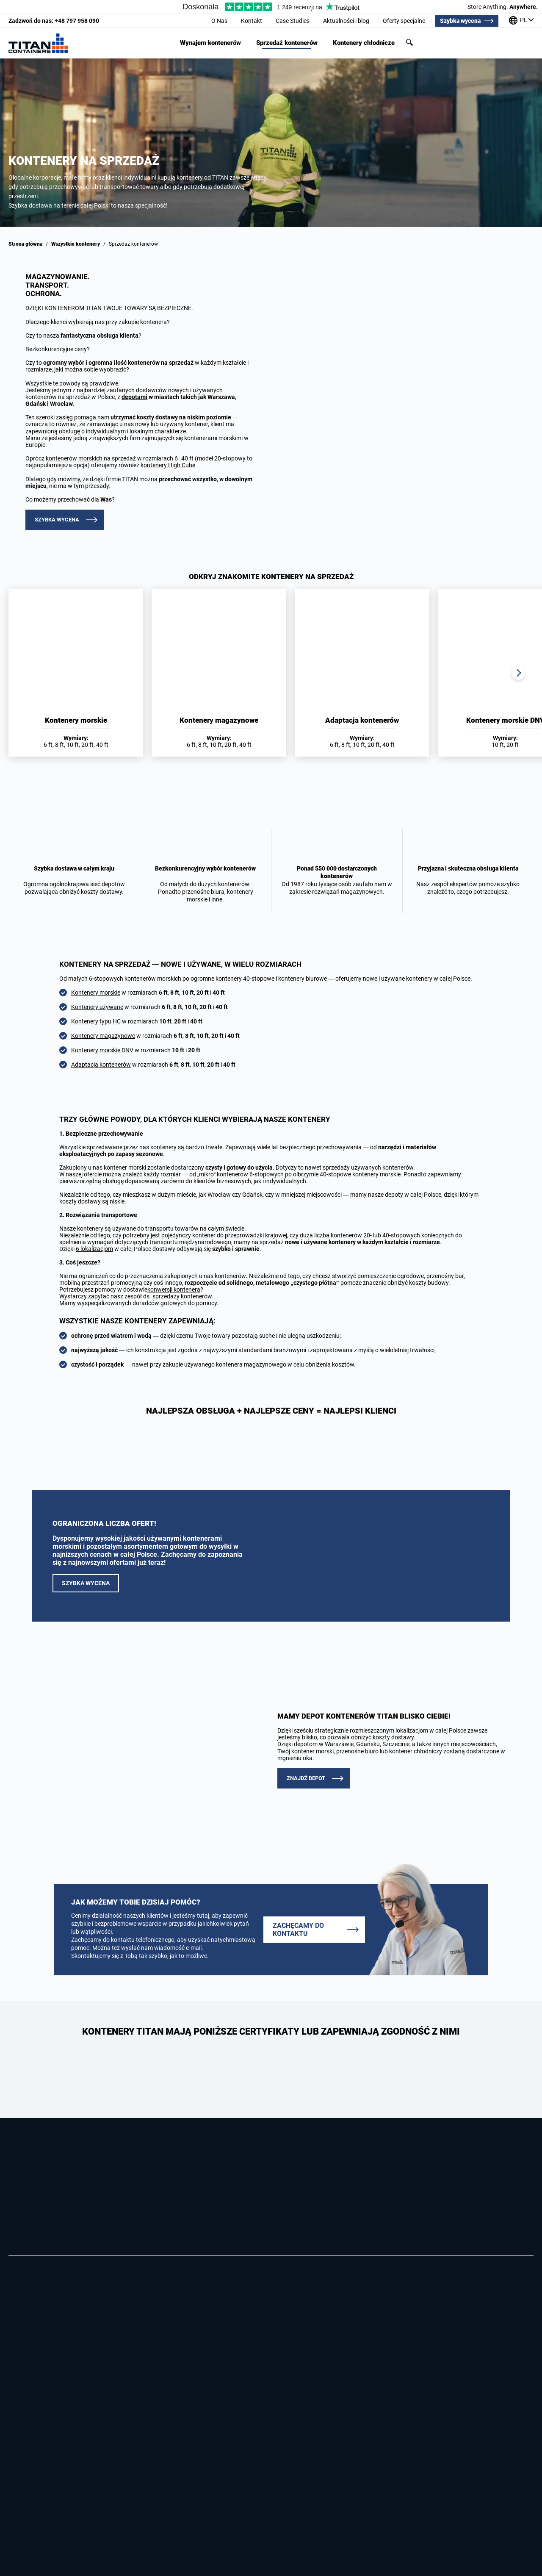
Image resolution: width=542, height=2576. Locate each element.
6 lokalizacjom (94, 1248)
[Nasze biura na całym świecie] (521, 21)
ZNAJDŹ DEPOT (306, 1778)
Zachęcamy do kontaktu (298, 1930)
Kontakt (251, 20)
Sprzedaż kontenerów (287, 43)
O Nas (219, 20)
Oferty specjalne (404, 20)
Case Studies (293, 20)
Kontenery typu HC (96, 1021)
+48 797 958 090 (53, 20)
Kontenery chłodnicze (364, 43)
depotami (134, 397)
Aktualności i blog (346, 20)
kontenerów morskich (74, 458)
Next (518, 673)
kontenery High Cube (168, 465)
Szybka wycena (460, 20)
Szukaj (409, 42)
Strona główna (25, 244)
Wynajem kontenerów (210, 43)
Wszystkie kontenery (75, 244)
